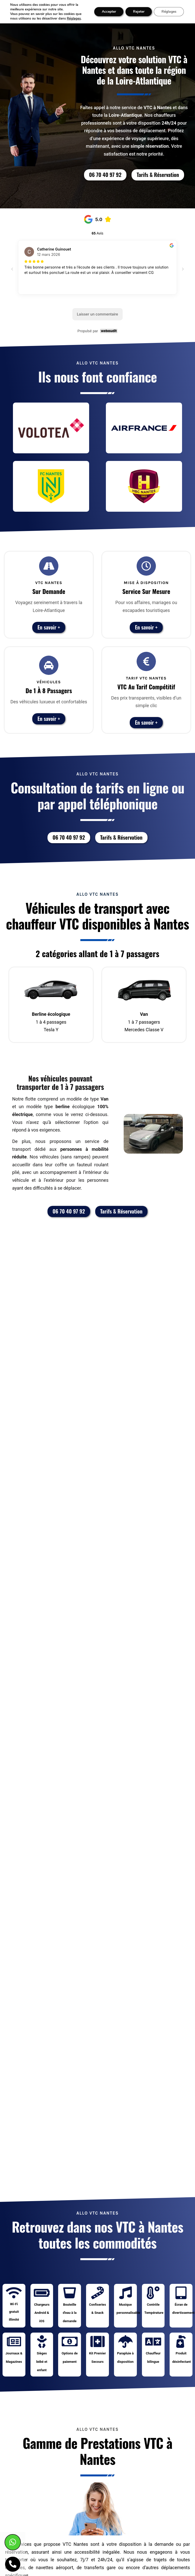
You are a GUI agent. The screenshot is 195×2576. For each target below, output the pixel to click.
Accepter (108, 11)
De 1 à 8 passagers (49, 690)
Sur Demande (48, 591)
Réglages (74, 18)
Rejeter (138, 11)
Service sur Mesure (146, 591)
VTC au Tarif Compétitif (146, 686)
